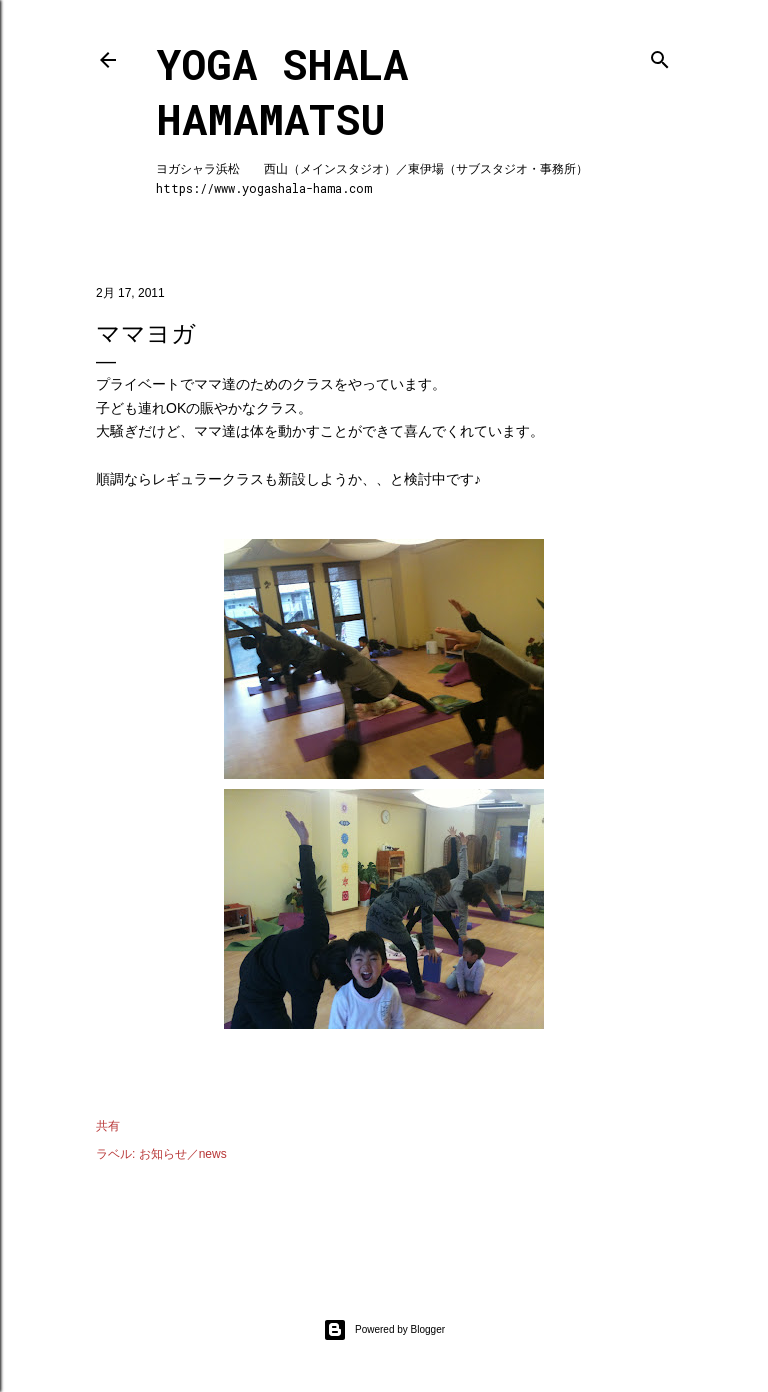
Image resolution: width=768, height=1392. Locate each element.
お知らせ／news (183, 1154)
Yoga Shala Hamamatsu (282, 91)
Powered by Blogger (384, 1330)
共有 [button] (108, 1126)
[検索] (660, 55)
